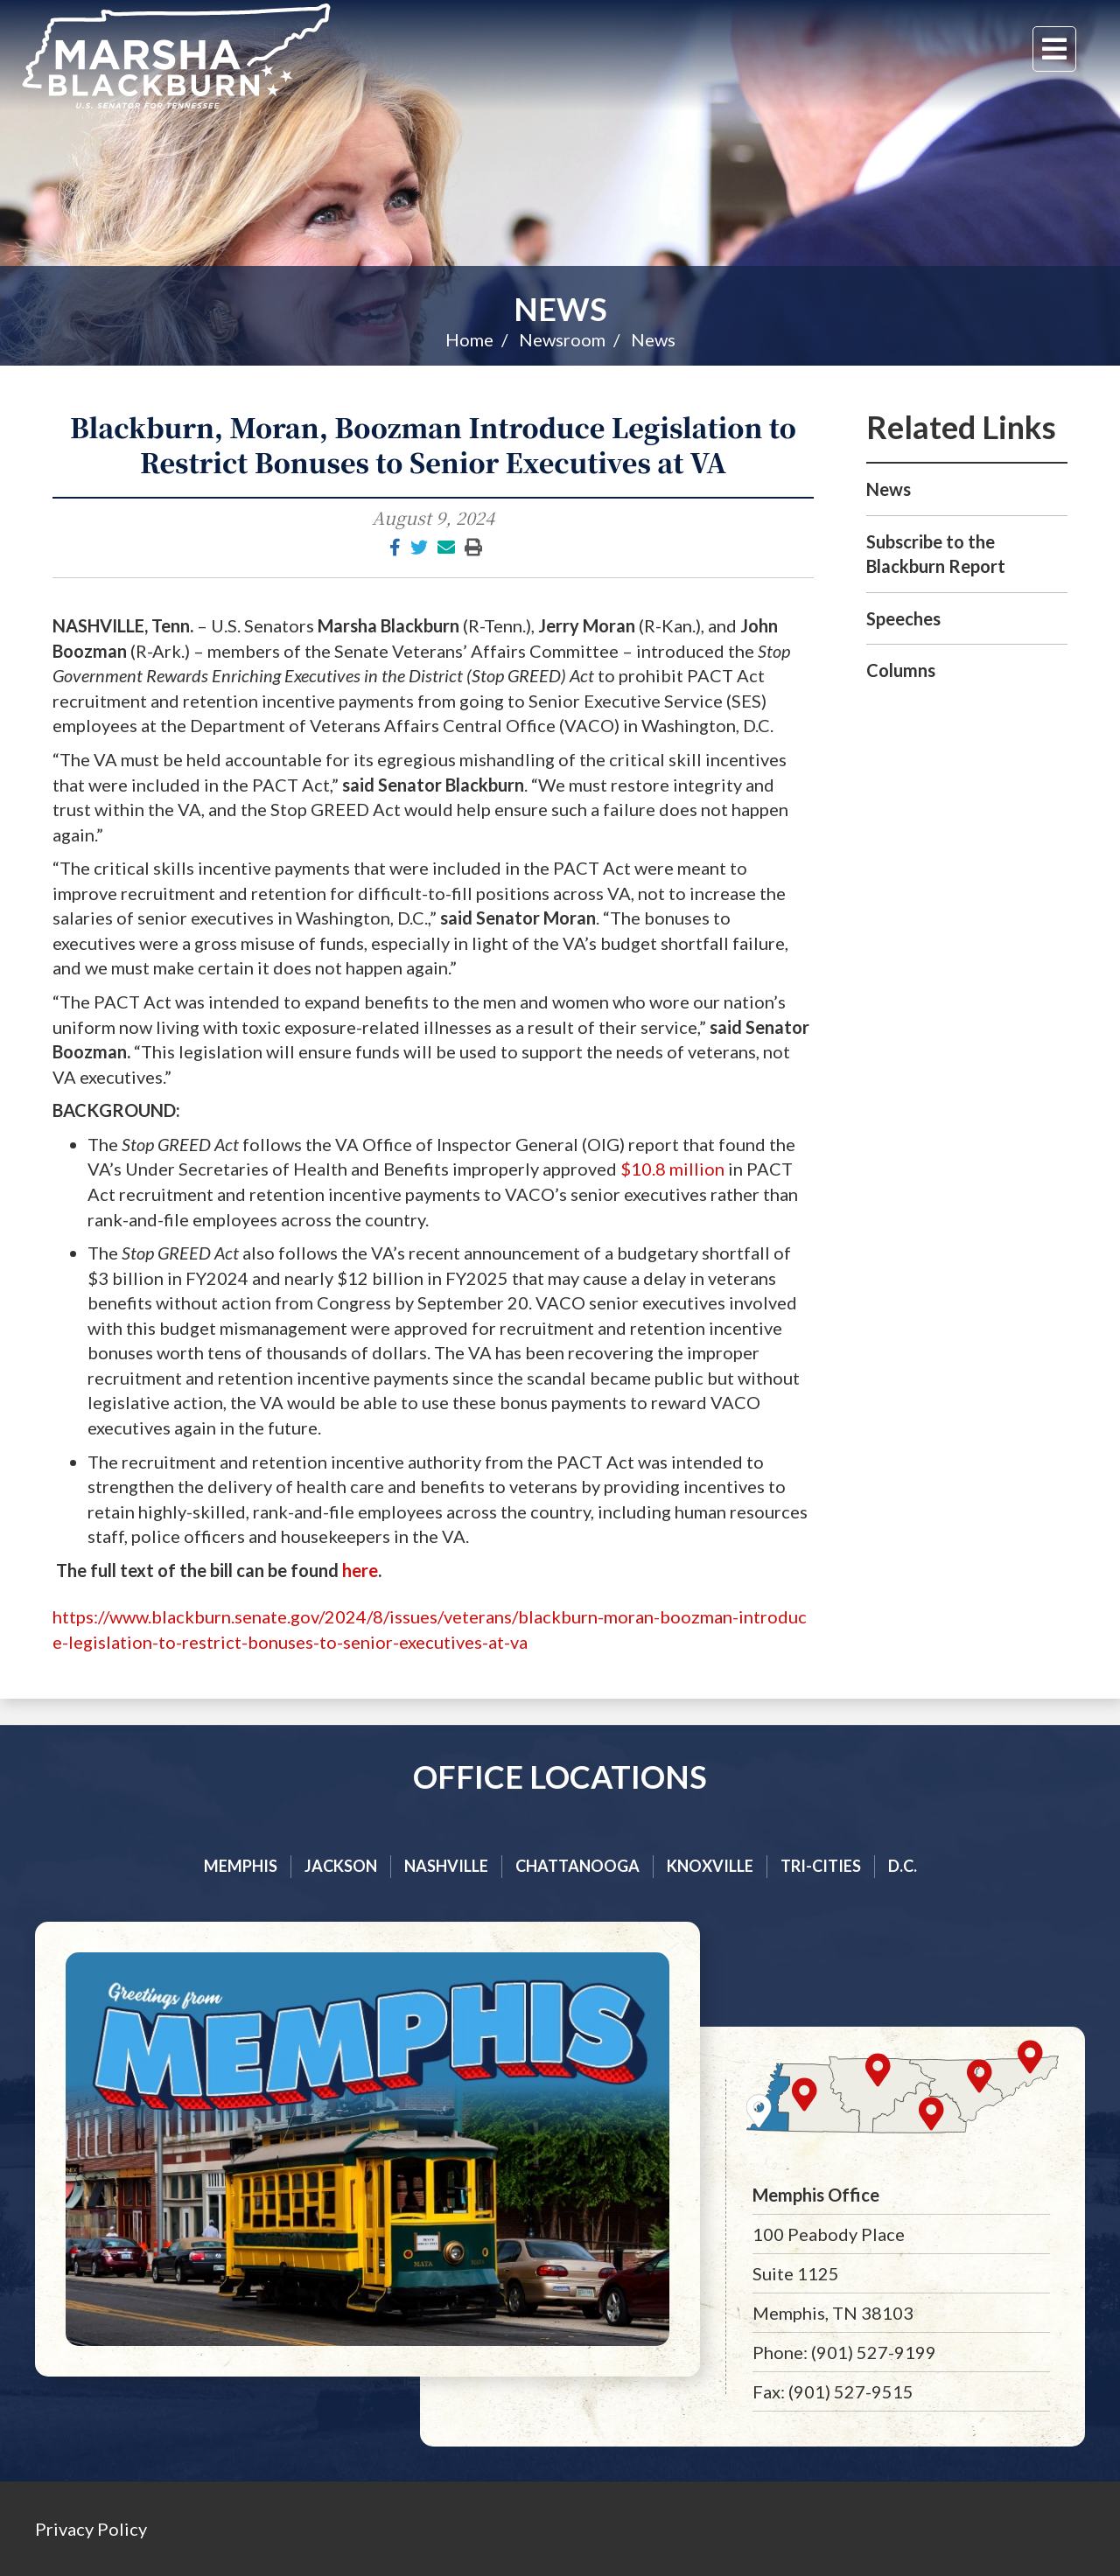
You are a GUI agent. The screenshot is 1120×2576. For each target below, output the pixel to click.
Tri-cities (820, 1865)
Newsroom (562, 339)
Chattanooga (577, 1865)
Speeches (903, 618)
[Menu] (1054, 49)
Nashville (446, 1865)
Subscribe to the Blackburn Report (935, 554)
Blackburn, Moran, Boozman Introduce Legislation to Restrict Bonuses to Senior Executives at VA (433, 444)
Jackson (340, 1865)
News (560, 309)
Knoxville (710, 1865)
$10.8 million (672, 1168)
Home (469, 339)
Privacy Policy (91, 2528)
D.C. (902, 1865)
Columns (900, 670)
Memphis (240, 1865)
